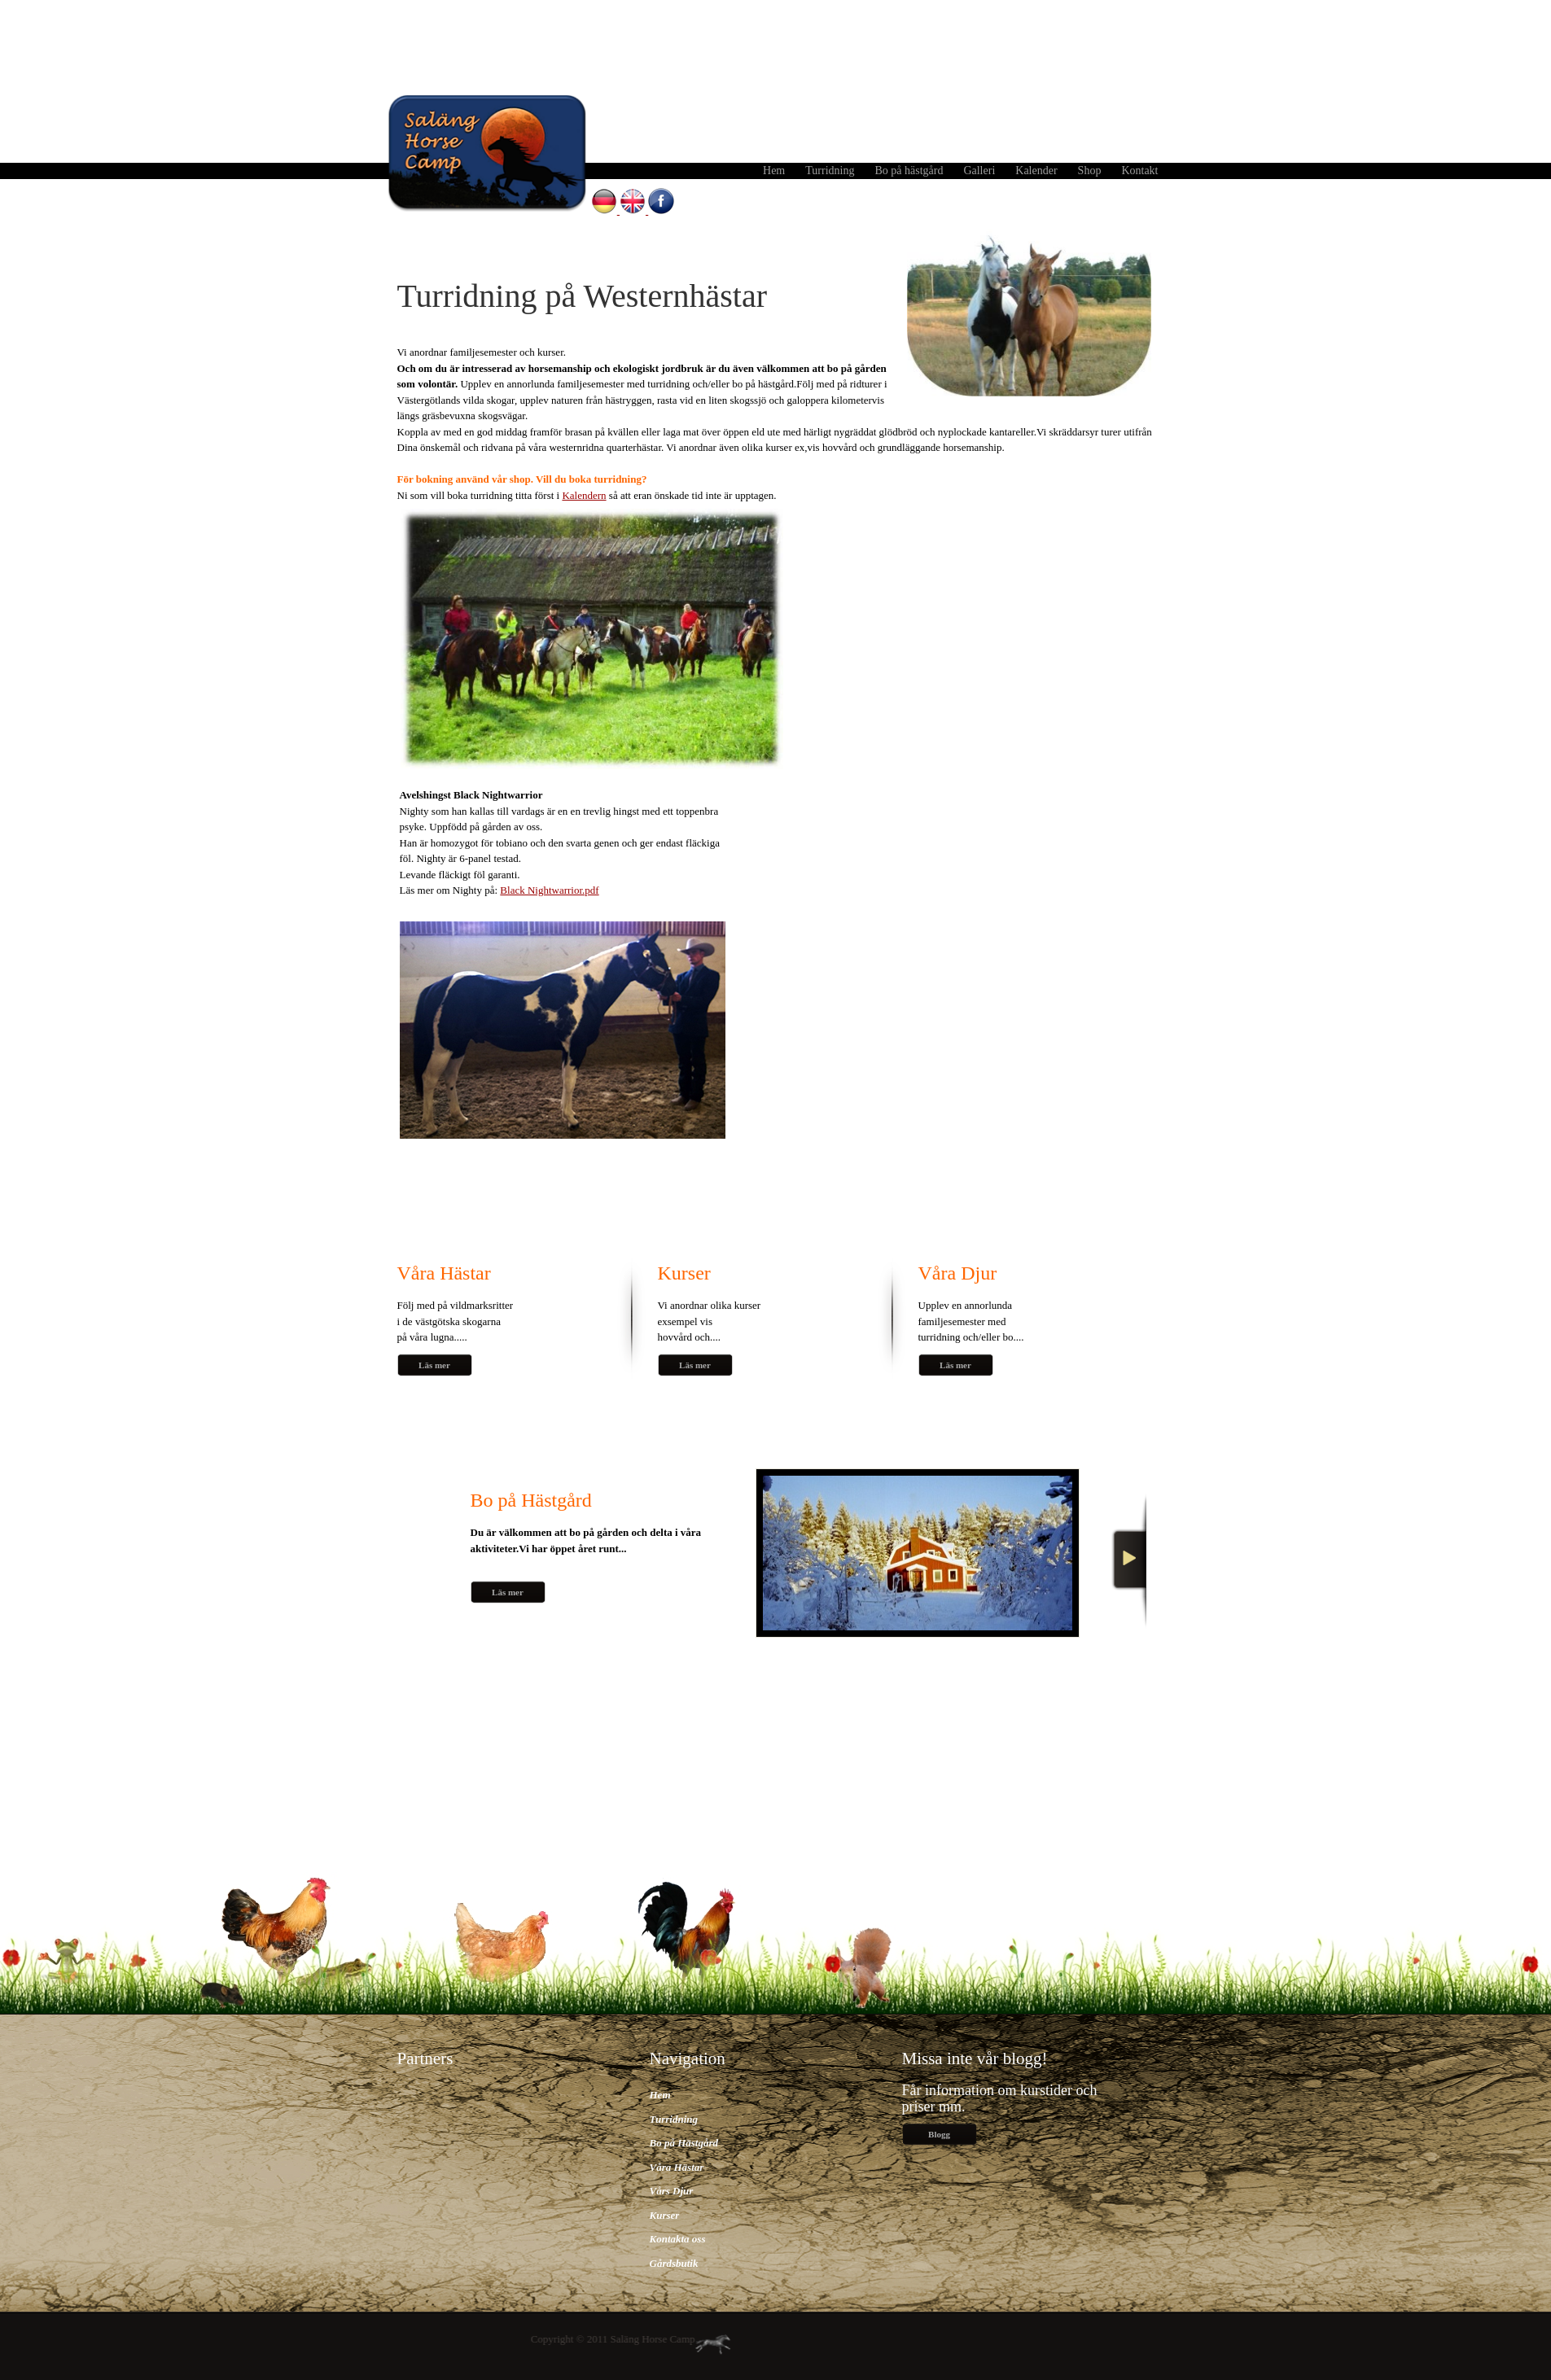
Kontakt (1139, 170)
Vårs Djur (672, 2191)
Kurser (665, 2215)
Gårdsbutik (674, 2263)
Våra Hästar (677, 2167)
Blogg (939, 2134)
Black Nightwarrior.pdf (549, 890)
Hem (774, 170)
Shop (1090, 170)
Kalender (1036, 170)
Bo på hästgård (908, 170)
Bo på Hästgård (684, 2143)
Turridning (829, 170)
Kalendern (584, 495)
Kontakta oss (678, 2239)
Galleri (979, 170)
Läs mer (434, 1365)
